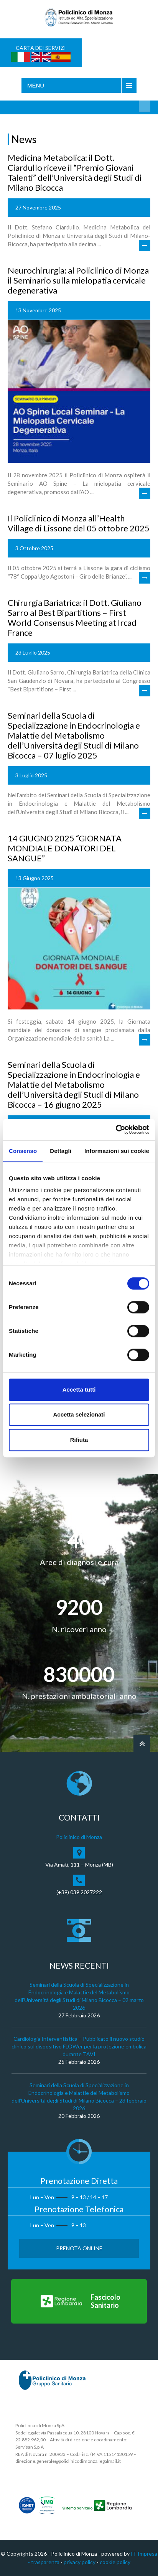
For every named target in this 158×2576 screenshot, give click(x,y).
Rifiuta (79, 1439)
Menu (35, 85)
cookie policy (115, 2562)
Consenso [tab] (23, 1151)
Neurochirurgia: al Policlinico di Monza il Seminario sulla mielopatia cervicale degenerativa (78, 280)
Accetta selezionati (79, 1414)
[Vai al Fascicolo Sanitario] (79, 2301)
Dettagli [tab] (60, 1151)
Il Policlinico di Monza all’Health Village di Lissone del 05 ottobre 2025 (79, 523)
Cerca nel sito (144, 106)
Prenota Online (79, 2248)
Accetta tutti (79, 1389)
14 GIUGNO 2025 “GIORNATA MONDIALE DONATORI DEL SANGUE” (65, 848)
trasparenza (45, 2562)
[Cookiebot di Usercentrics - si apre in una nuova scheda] (115, 1130)
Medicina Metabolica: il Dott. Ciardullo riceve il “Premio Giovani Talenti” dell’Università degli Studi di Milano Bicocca (75, 172)
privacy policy (79, 2562)
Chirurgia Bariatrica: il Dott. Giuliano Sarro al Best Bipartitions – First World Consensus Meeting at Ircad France (75, 617)
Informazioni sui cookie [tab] (116, 1151)
